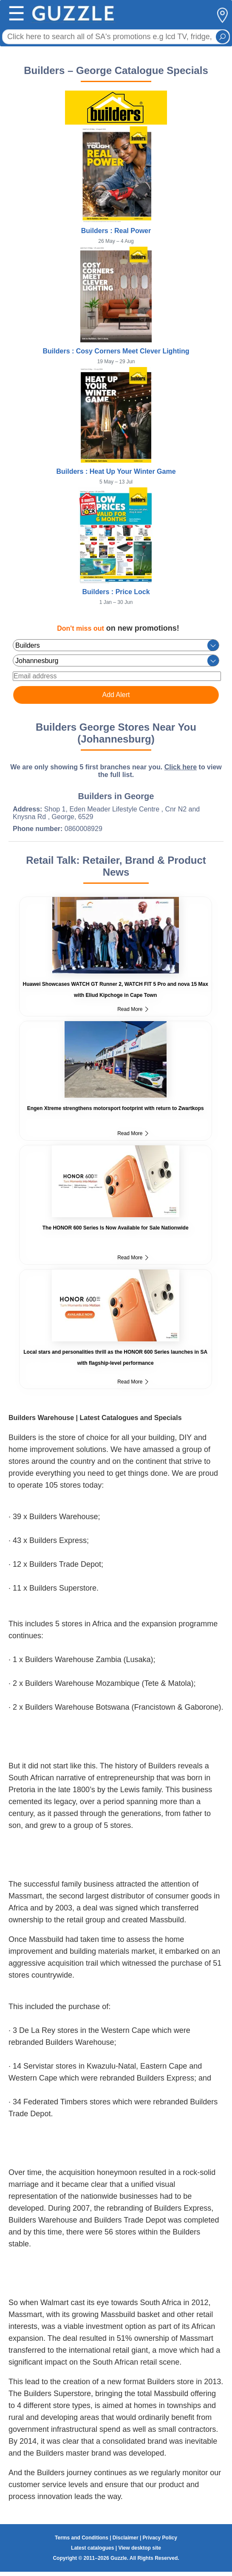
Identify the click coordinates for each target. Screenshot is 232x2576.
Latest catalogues (92, 2548)
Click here (180, 767)
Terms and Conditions (81, 2538)
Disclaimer (126, 2538)
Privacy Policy (160, 2538)
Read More (132, 1009)
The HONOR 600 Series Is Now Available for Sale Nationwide (115, 1228)
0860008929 (83, 828)
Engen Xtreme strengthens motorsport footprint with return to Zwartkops (115, 1108)
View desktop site (139, 2548)
